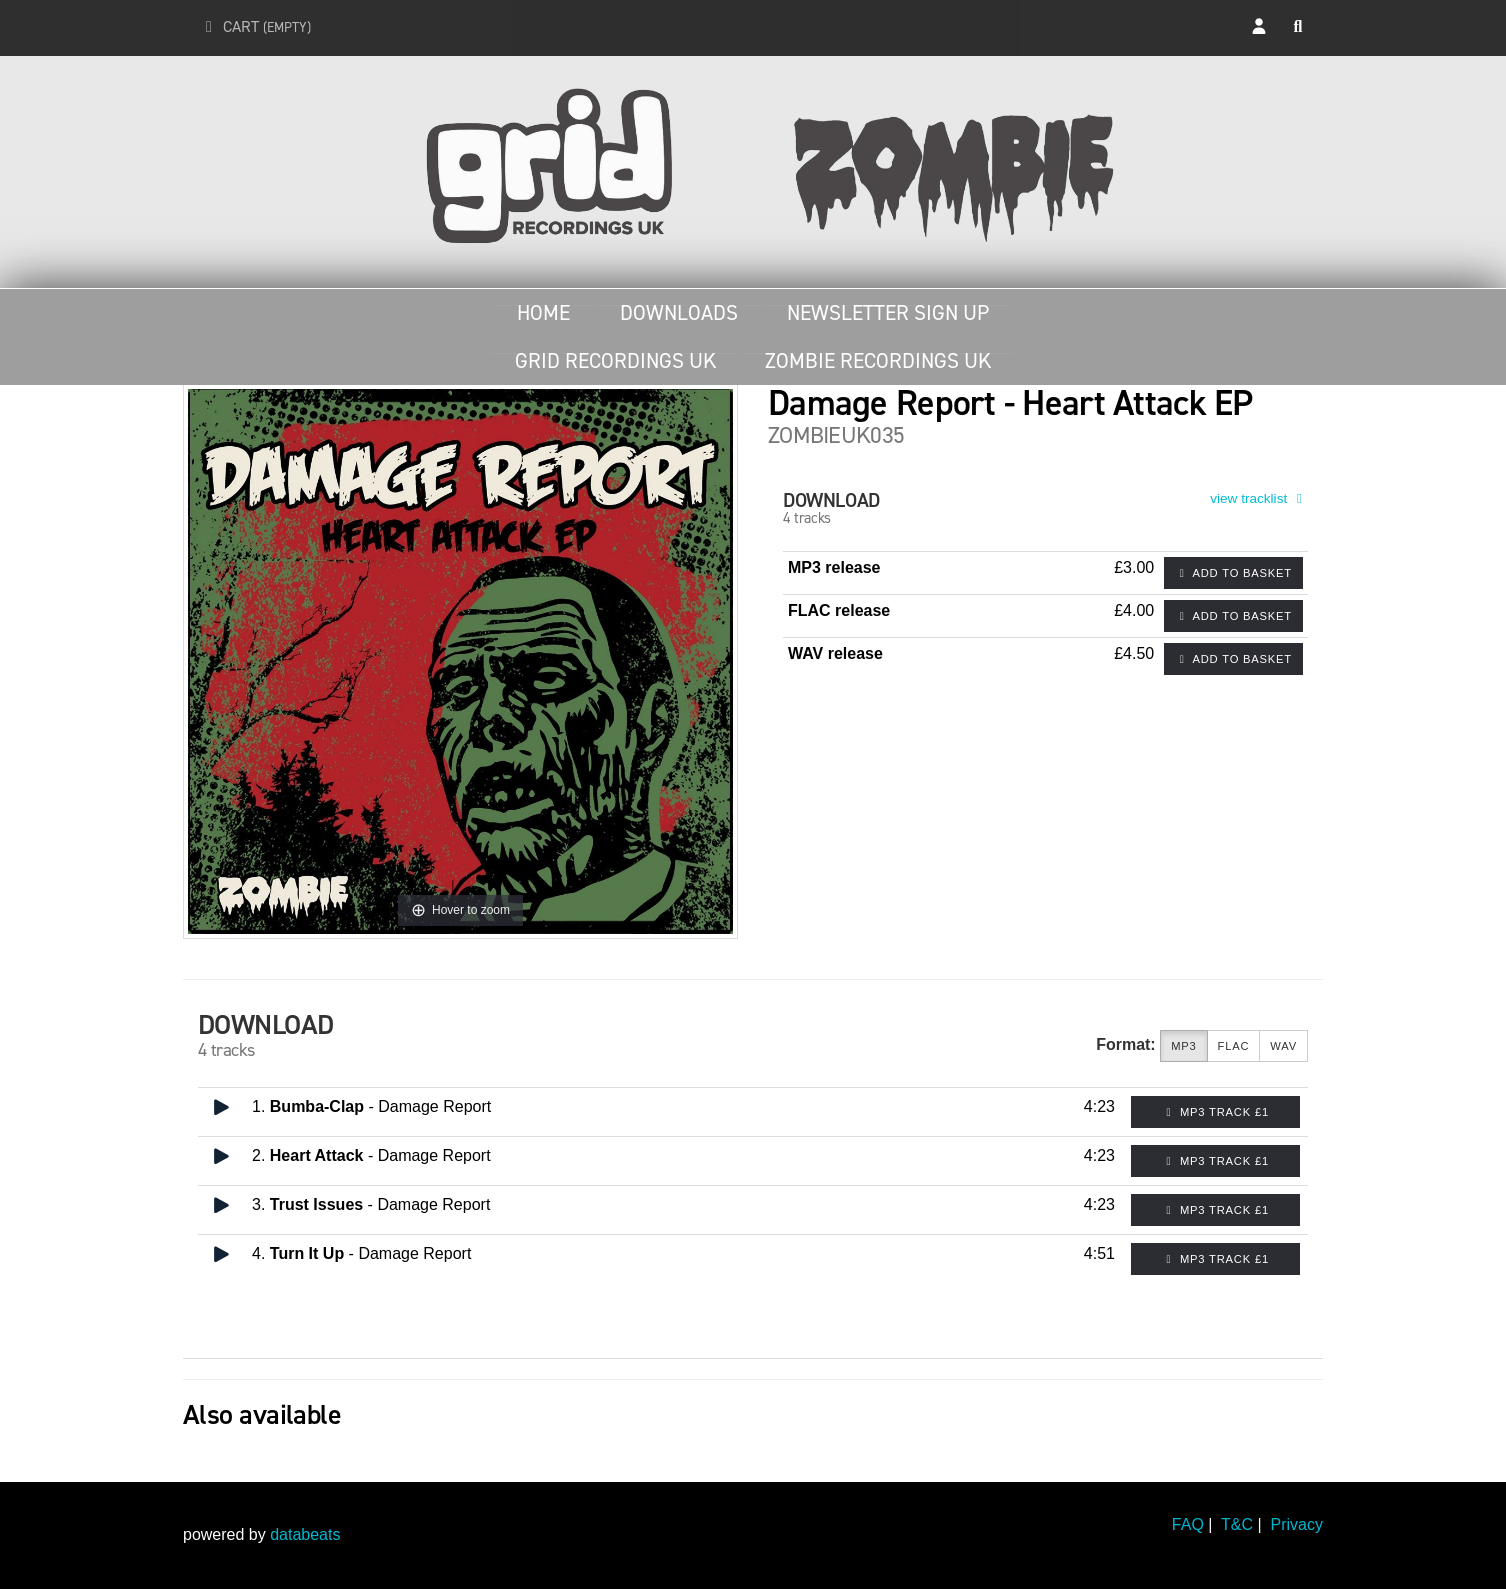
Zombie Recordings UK (878, 361)
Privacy (1297, 1524)
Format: (1126, 1044)
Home (543, 313)
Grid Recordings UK (615, 361)
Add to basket (1233, 573)
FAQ (1188, 1524)
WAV (1283, 1046)
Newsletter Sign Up (888, 313)
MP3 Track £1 (1215, 1112)
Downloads (679, 313)
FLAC (1234, 1046)
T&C (1237, 1524)
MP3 (1183, 1046)
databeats (305, 1534)
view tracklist (1259, 498)
